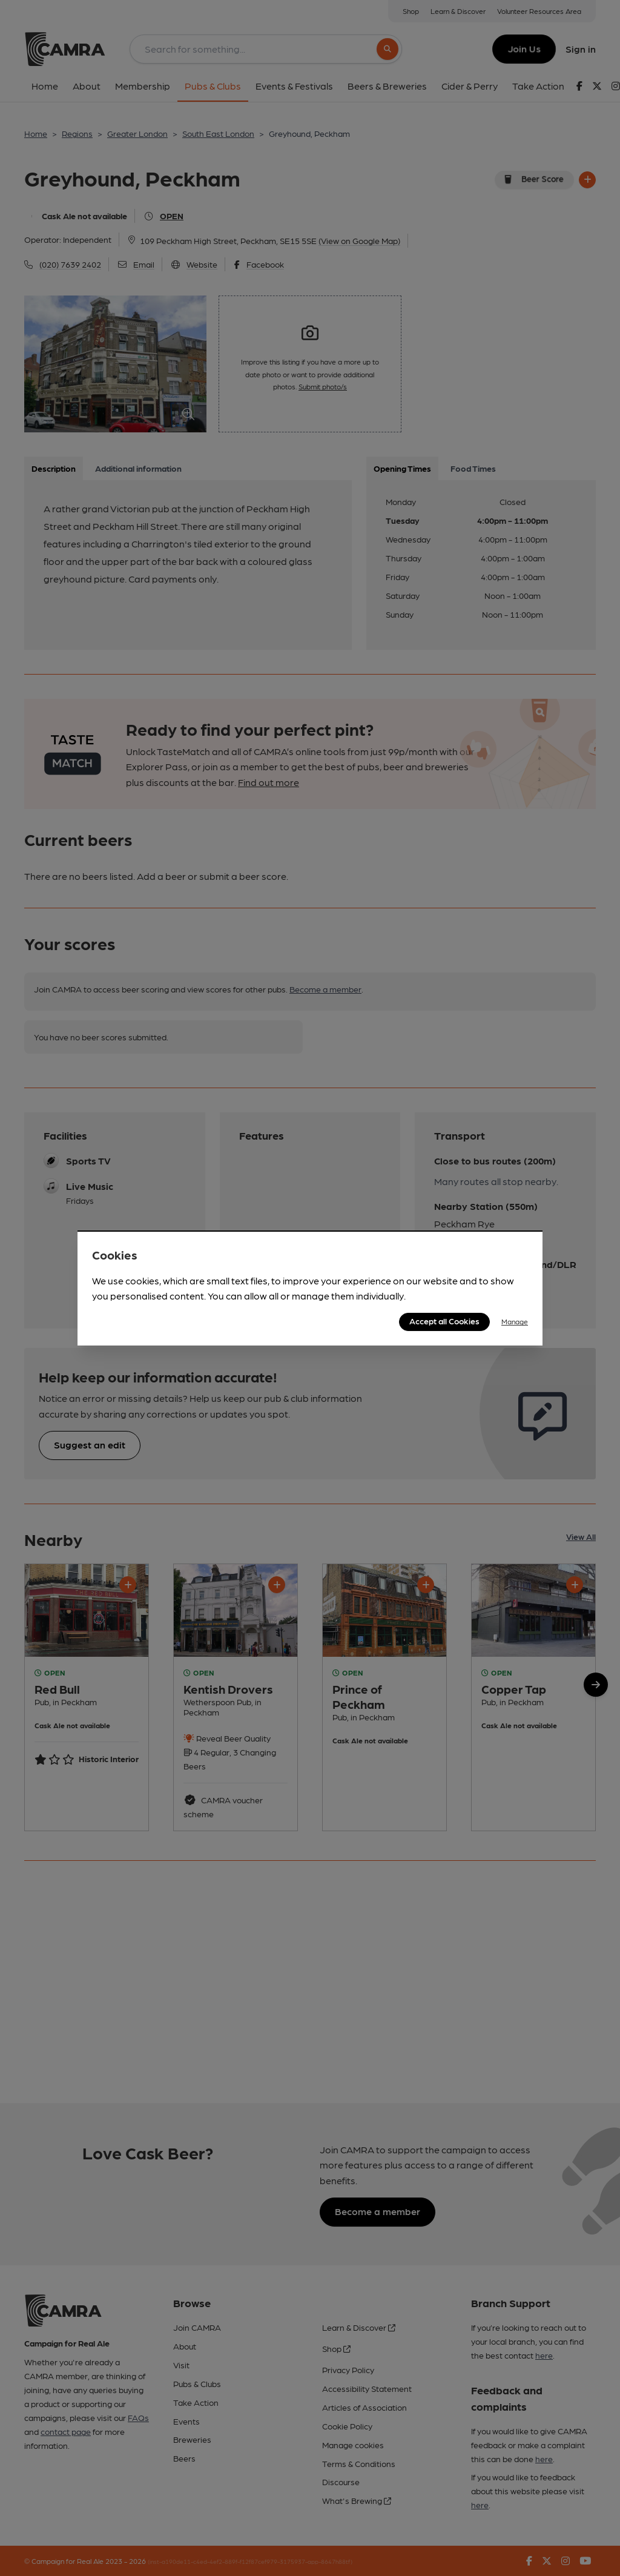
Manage (514, 1321)
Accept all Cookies (444, 1321)
